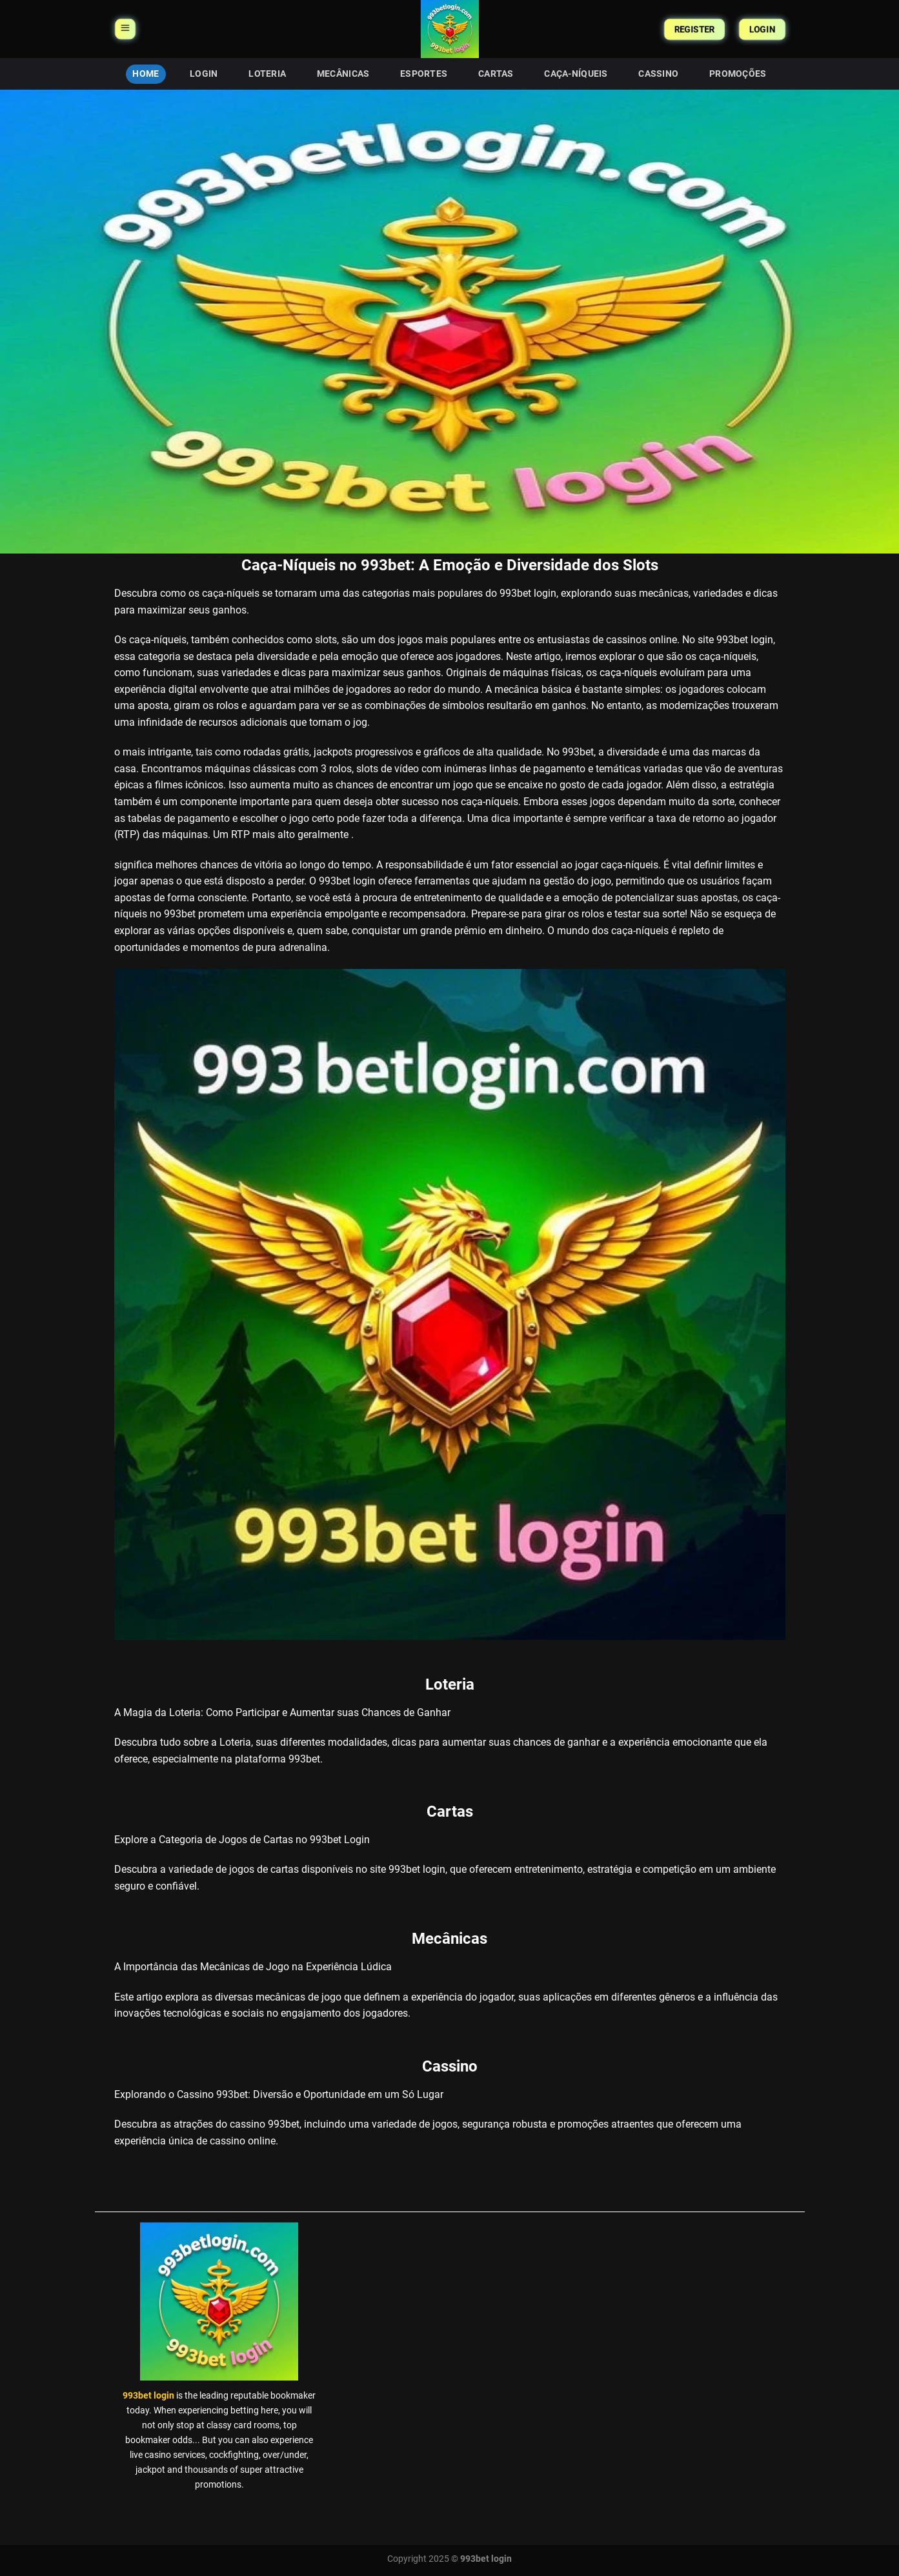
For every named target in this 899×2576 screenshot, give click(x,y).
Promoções (738, 73)
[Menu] (125, 29)
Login (203, 73)
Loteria (267, 73)
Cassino (658, 73)
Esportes (423, 73)
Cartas (496, 73)
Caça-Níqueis (575, 73)
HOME (145, 73)
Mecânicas (343, 73)
